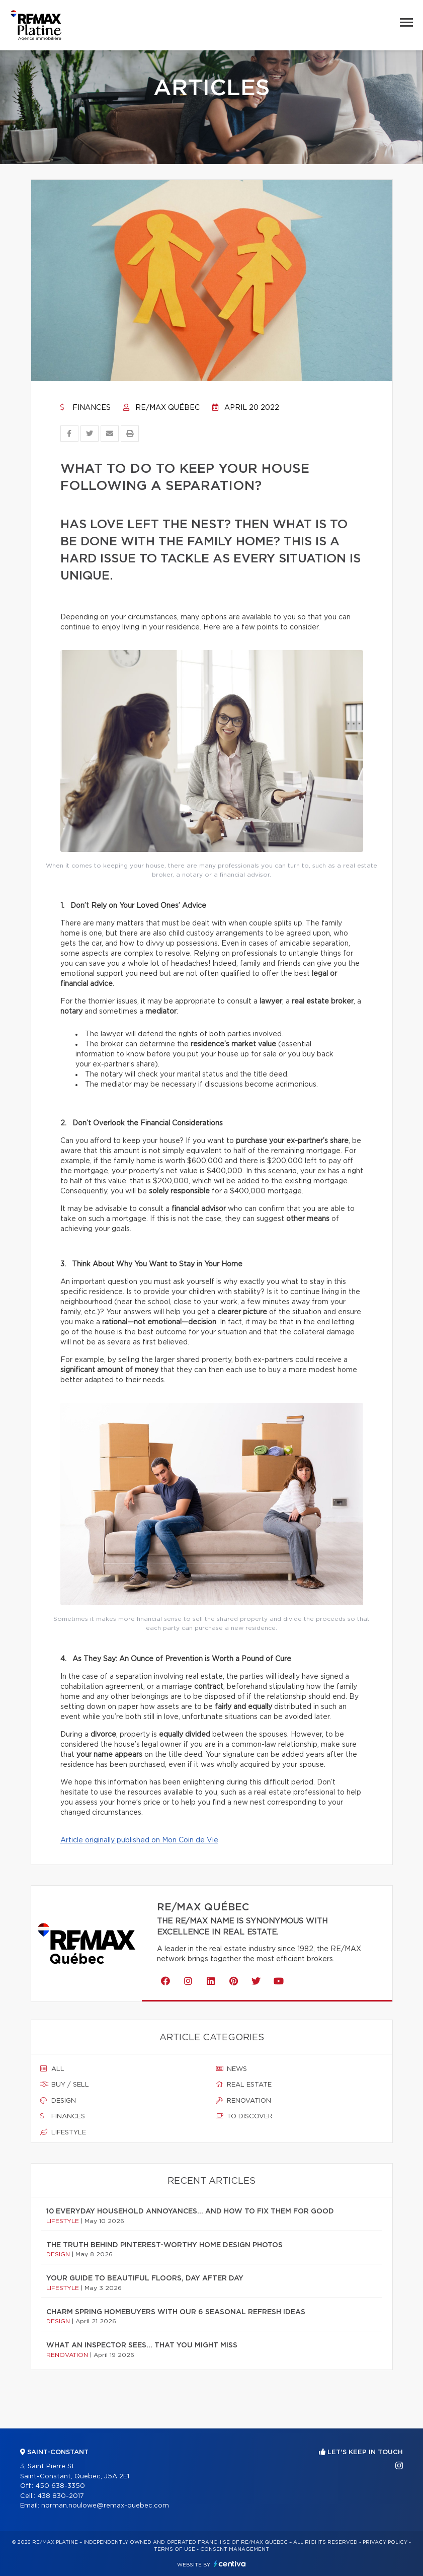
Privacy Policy (385, 2542)
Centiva (230, 2563)
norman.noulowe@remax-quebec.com (105, 2505)
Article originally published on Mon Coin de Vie (139, 1840)
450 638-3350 (60, 2486)
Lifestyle (63, 2132)
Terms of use (174, 2549)
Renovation (243, 2100)
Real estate (244, 2084)
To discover (244, 2116)
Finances (85, 407)
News (231, 2068)
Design (58, 2100)
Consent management (234, 2549)
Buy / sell (64, 2084)
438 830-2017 (60, 2496)
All (52, 2068)
